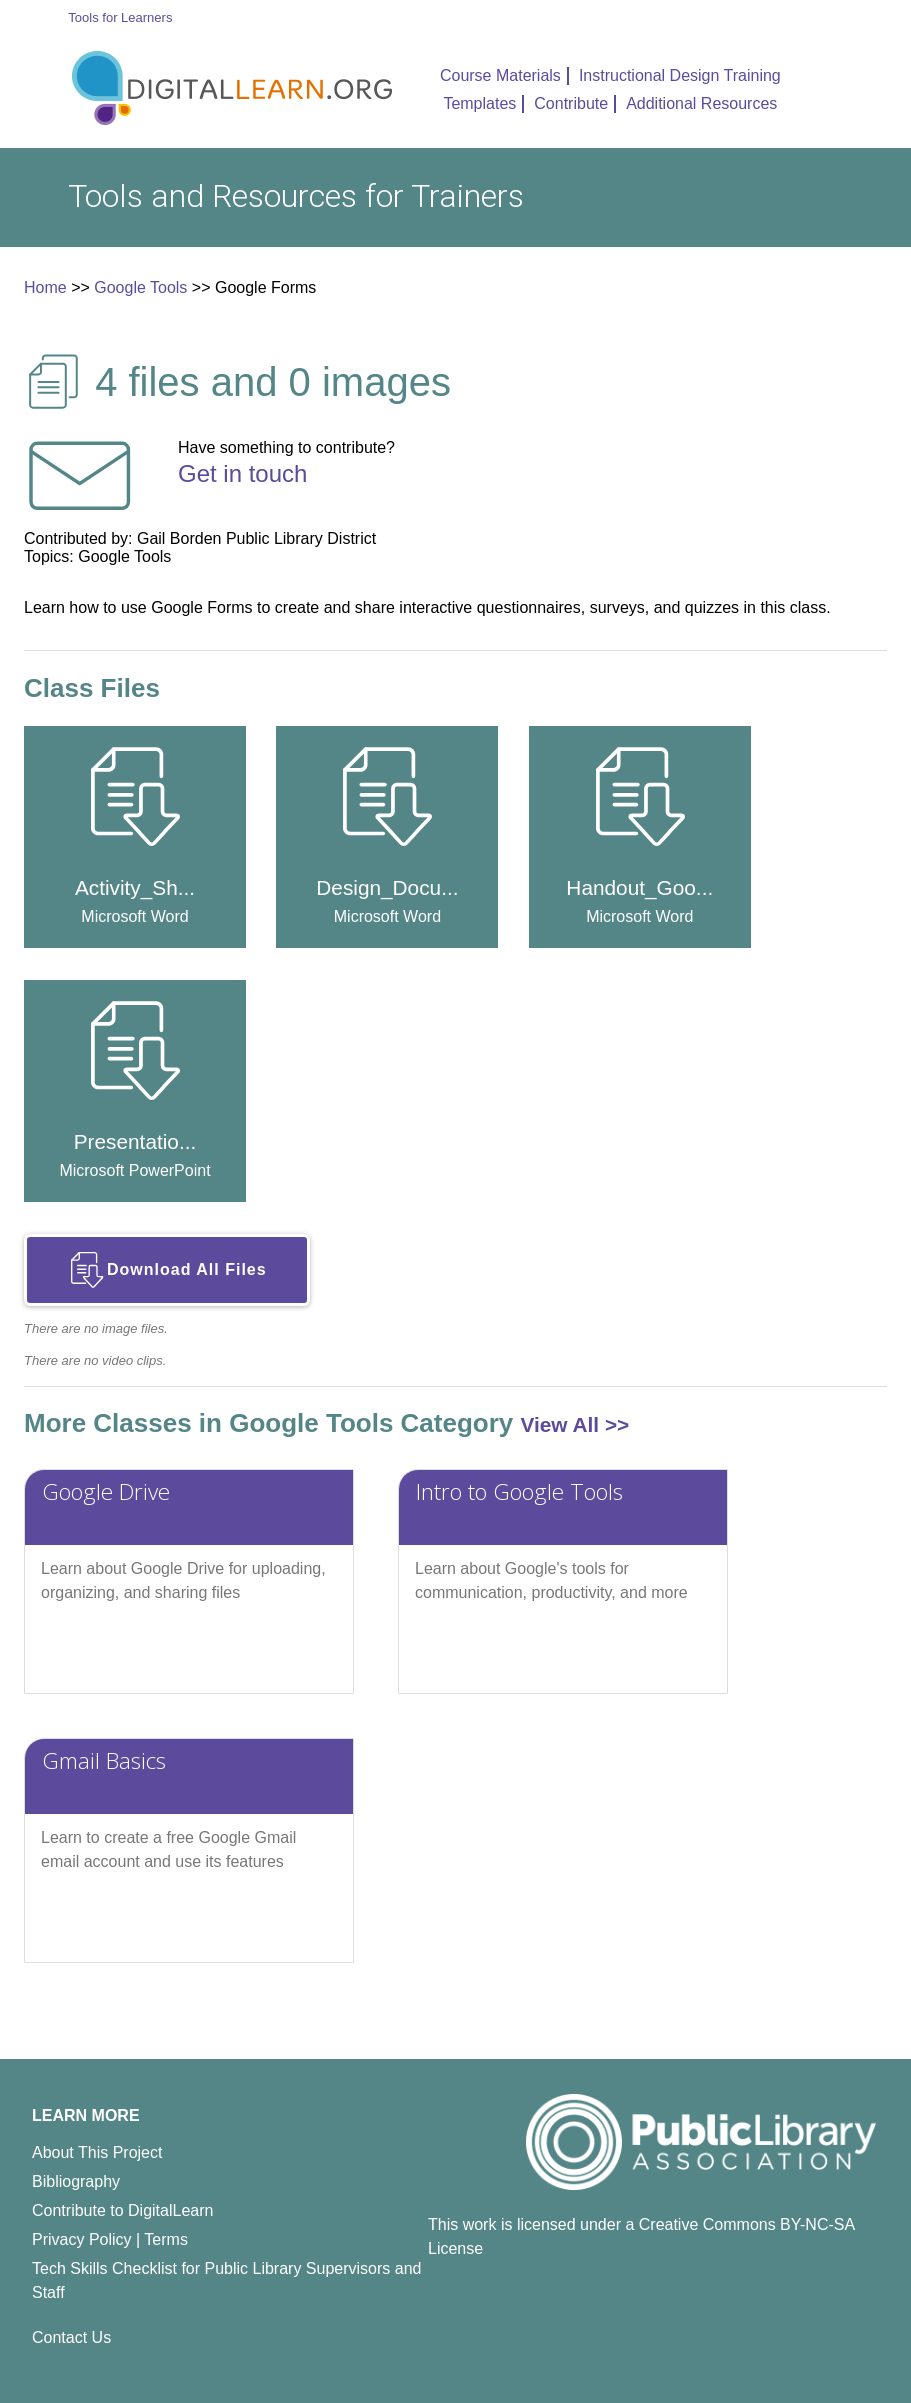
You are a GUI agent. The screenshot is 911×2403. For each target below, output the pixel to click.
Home (45, 287)
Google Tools (140, 287)
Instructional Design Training (680, 75)
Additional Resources (701, 103)
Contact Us (71, 2337)
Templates (479, 103)
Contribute (571, 103)
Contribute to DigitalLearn (122, 2210)
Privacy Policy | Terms (110, 2239)
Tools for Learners (120, 17)
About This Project (97, 2152)
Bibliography (76, 2181)
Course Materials (500, 75)
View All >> (575, 1424)
